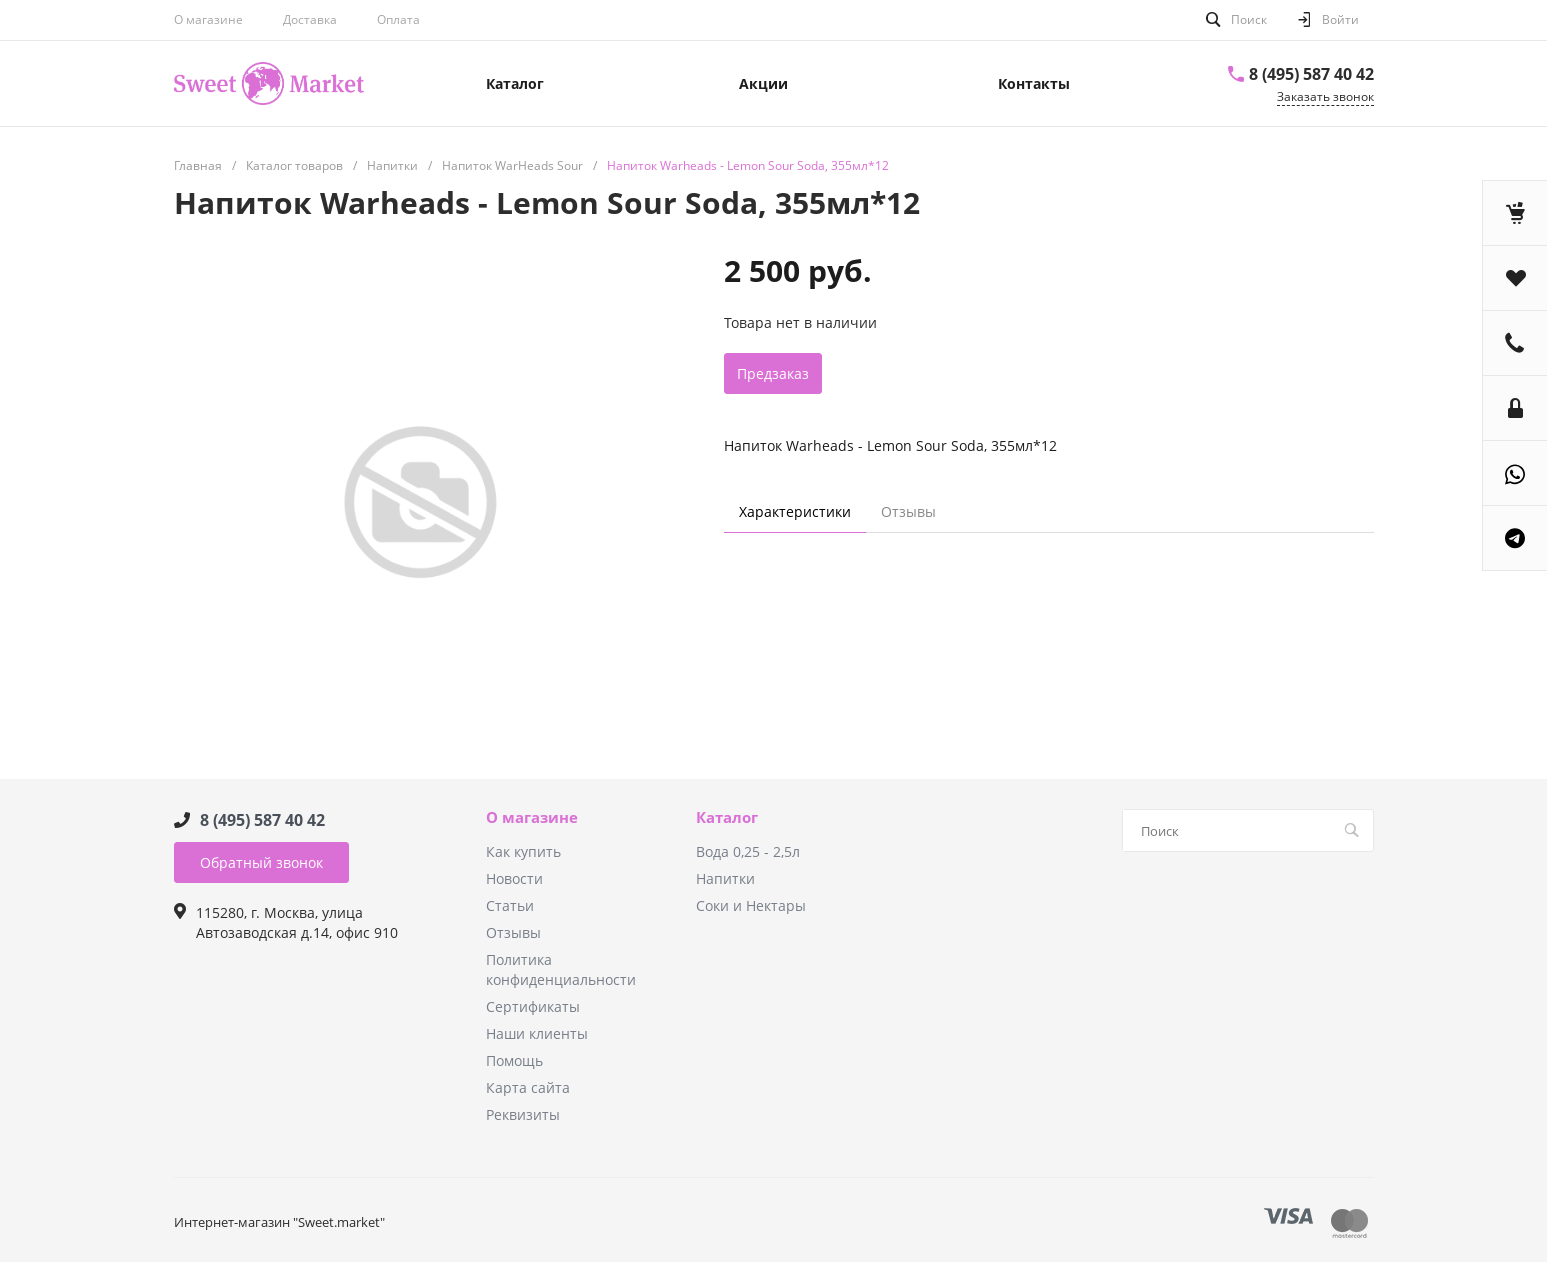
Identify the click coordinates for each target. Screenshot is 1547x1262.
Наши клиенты (537, 1033)
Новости (514, 878)
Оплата (398, 19)
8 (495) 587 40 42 (1311, 74)
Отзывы (513, 932)
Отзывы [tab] (908, 511)
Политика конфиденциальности (561, 969)
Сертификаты (533, 1006)
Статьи (510, 905)
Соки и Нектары (751, 905)
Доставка (310, 19)
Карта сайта (528, 1087)
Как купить (523, 851)
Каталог (727, 818)
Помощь (514, 1060)
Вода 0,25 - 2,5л (748, 851)
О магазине (208, 19)
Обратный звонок (261, 862)
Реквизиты (523, 1114)
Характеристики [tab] (795, 511)
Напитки (725, 878)
